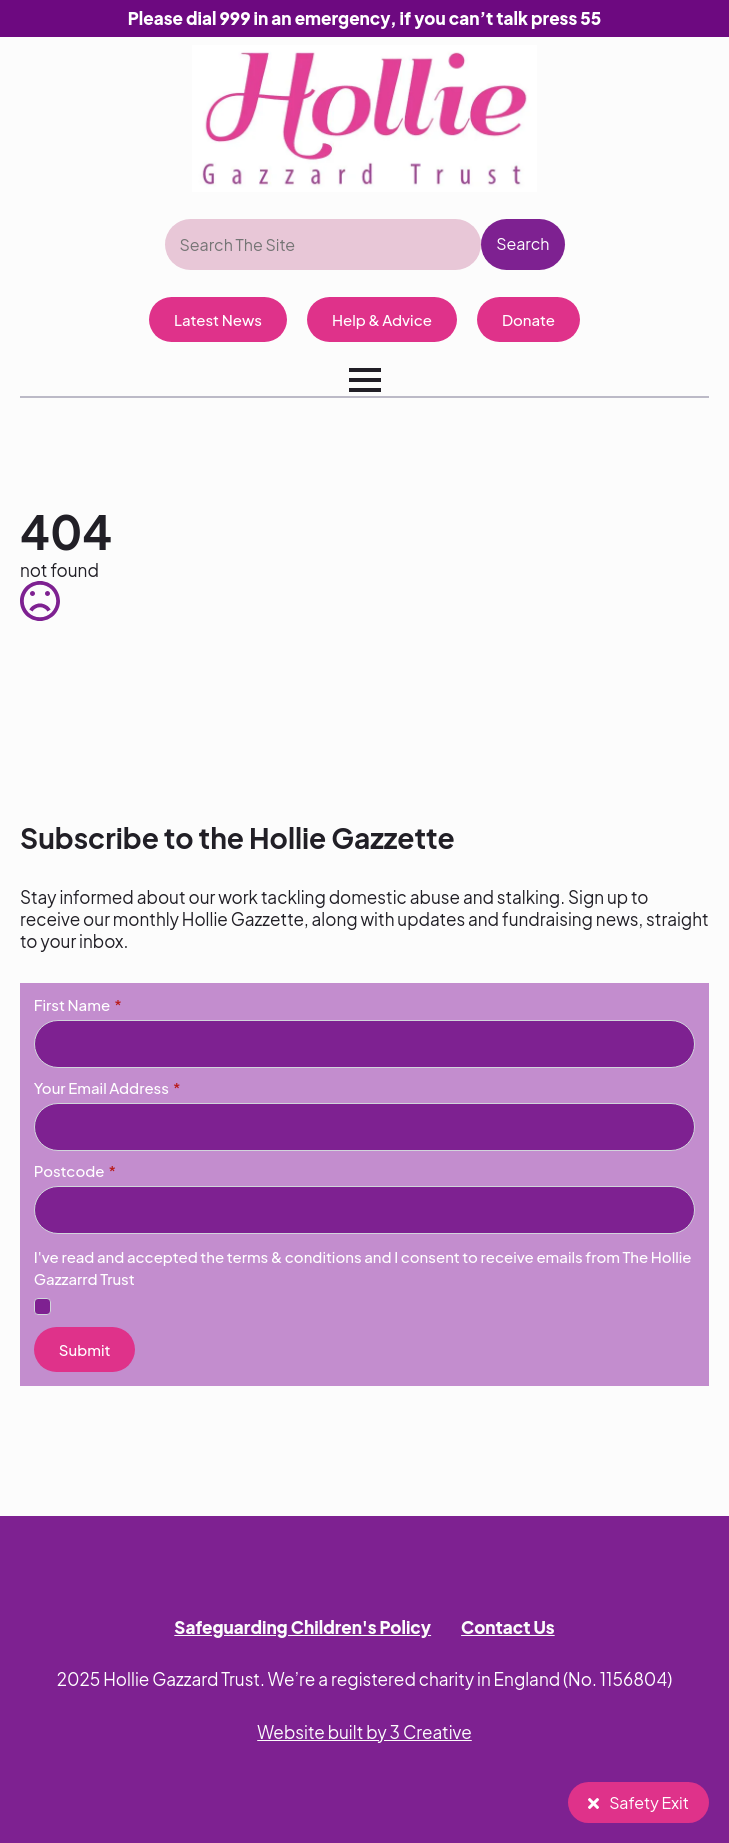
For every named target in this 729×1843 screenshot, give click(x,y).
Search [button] (522, 243)
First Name (78, 1004)
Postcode (75, 1170)
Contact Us (508, 1627)
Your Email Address (107, 1087)
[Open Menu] (365, 380)
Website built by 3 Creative (364, 1732)
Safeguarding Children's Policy (302, 1627)
